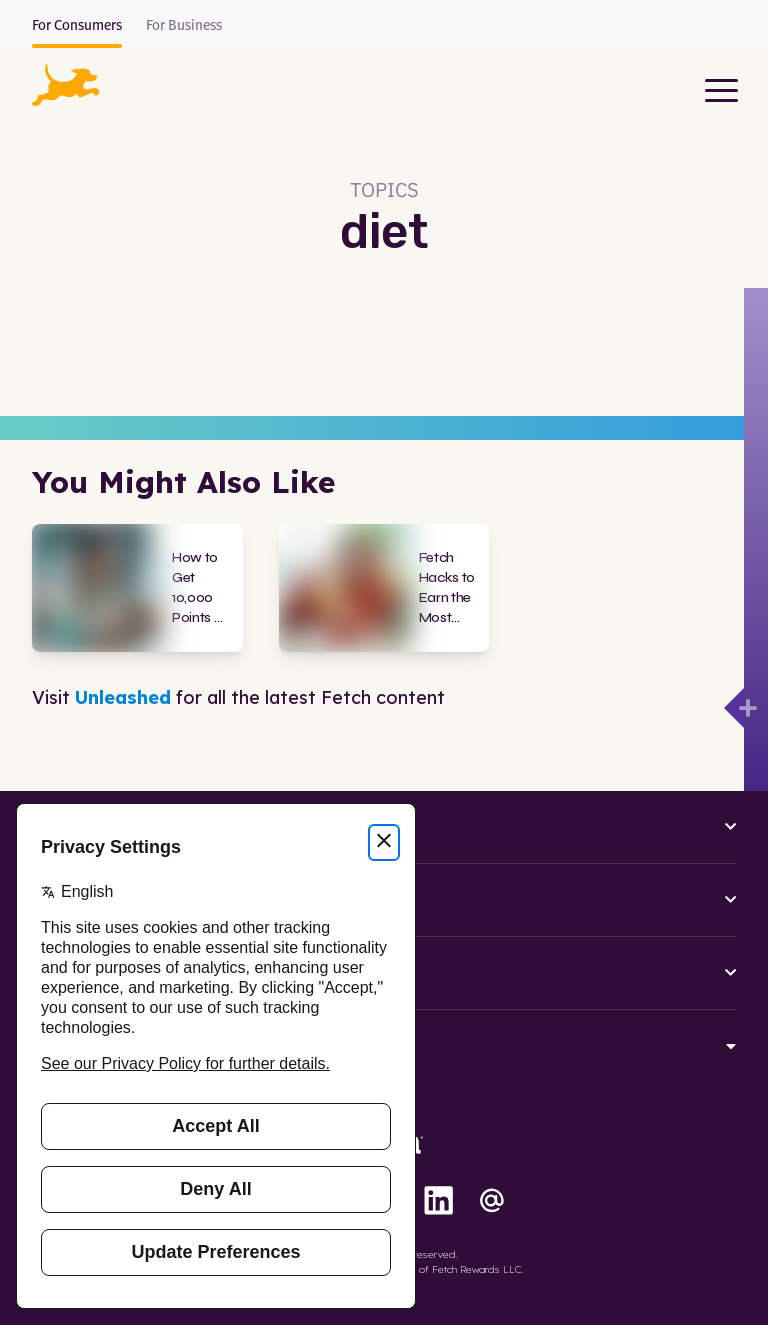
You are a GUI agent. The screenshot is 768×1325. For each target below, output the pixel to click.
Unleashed (123, 697)
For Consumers (77, 26)
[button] (65, 85)
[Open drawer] (734, 708)
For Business (184, 26)
